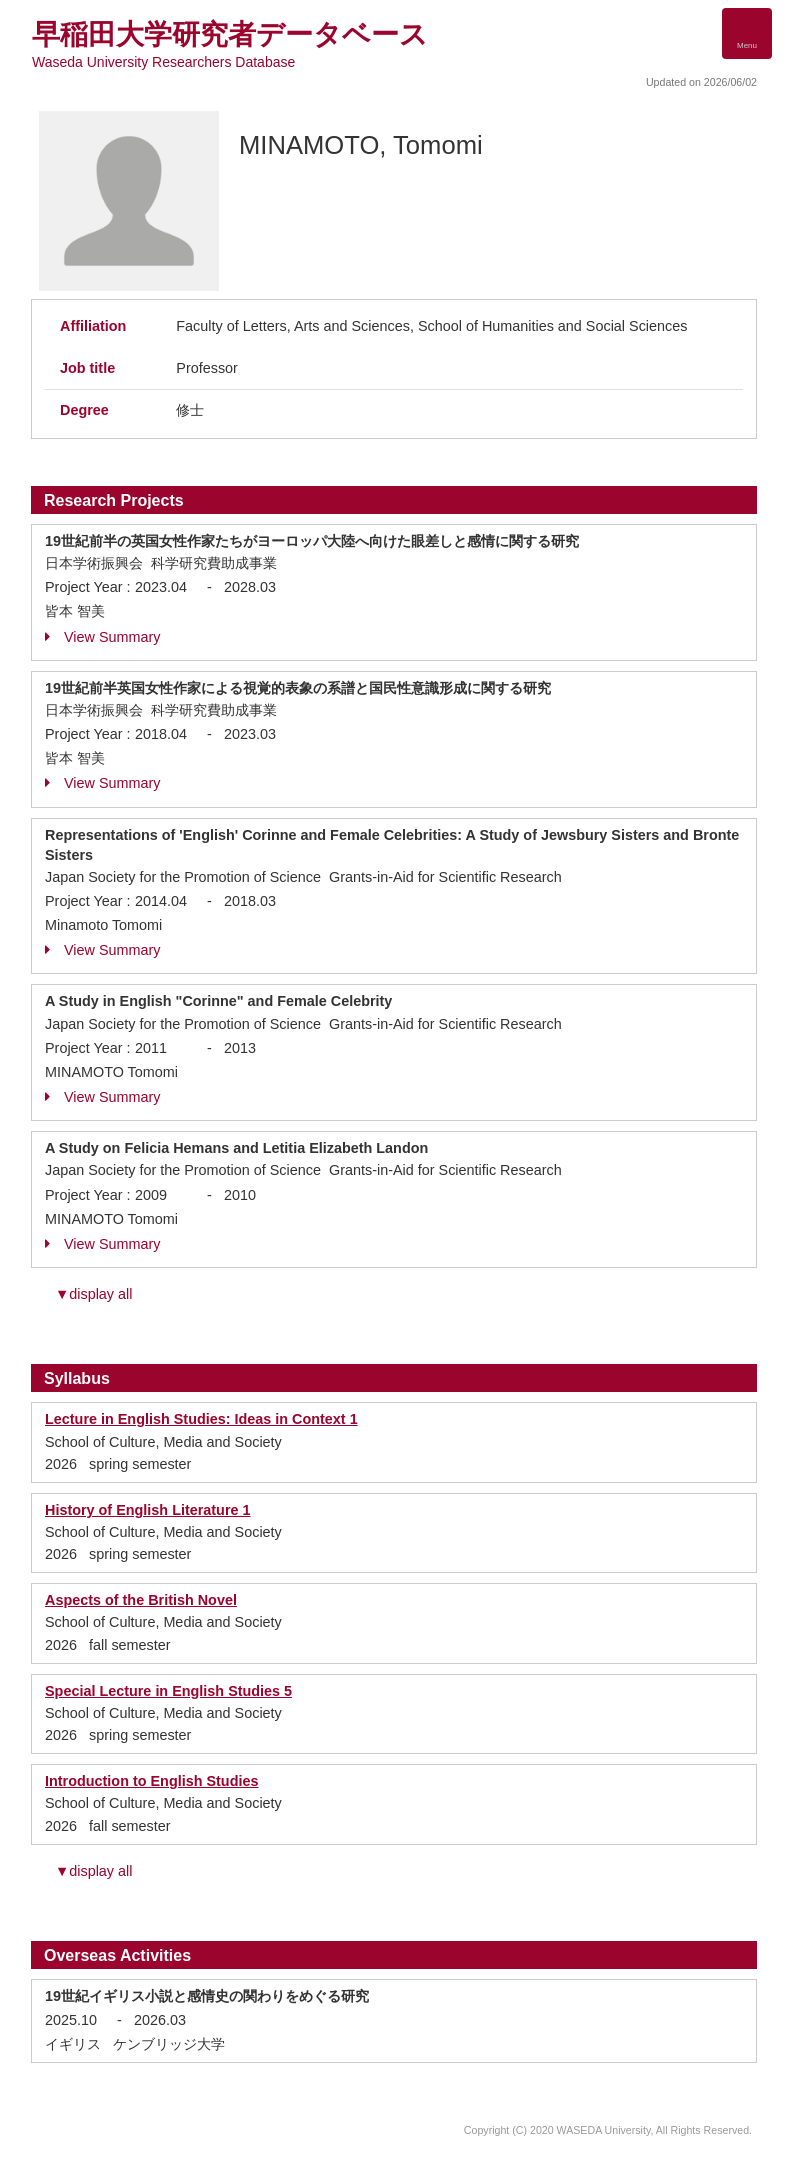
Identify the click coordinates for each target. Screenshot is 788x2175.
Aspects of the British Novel (141, 1600)
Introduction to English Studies (151, 1781)
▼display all (93, 1294)
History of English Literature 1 (148, 1510)
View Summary (103, 637)
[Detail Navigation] (747, 33)
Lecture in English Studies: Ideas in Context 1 (201, 1419)
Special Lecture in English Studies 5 (168, 1691)
